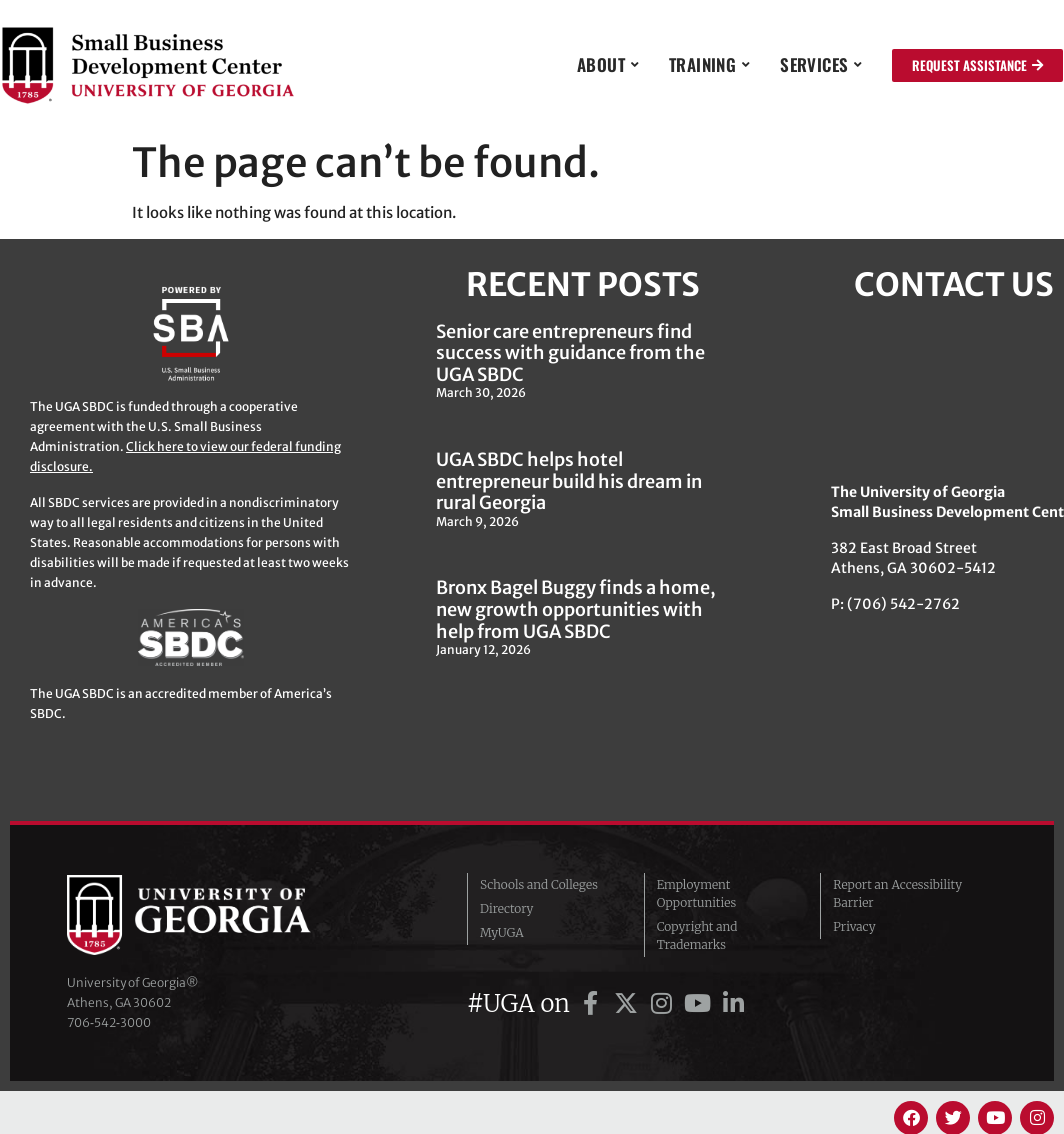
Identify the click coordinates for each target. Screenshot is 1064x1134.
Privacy (854, 926)
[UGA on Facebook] (594, 1003)
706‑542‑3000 (109, 1022)
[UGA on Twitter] (629, 1003)
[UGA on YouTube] (701, 1003)
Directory (507, 908)
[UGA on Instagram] (665, 1003)
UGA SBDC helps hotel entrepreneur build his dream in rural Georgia (569, 481)
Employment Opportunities (697, 893)
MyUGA (502, 932)
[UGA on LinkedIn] (733, 1003)
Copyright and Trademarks (697, 935)
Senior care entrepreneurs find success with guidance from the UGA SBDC (570, 353)
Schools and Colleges (539, 884)
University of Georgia (217, 915)
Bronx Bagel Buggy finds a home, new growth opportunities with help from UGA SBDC (576, 609)
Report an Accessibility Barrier (897, 893)
